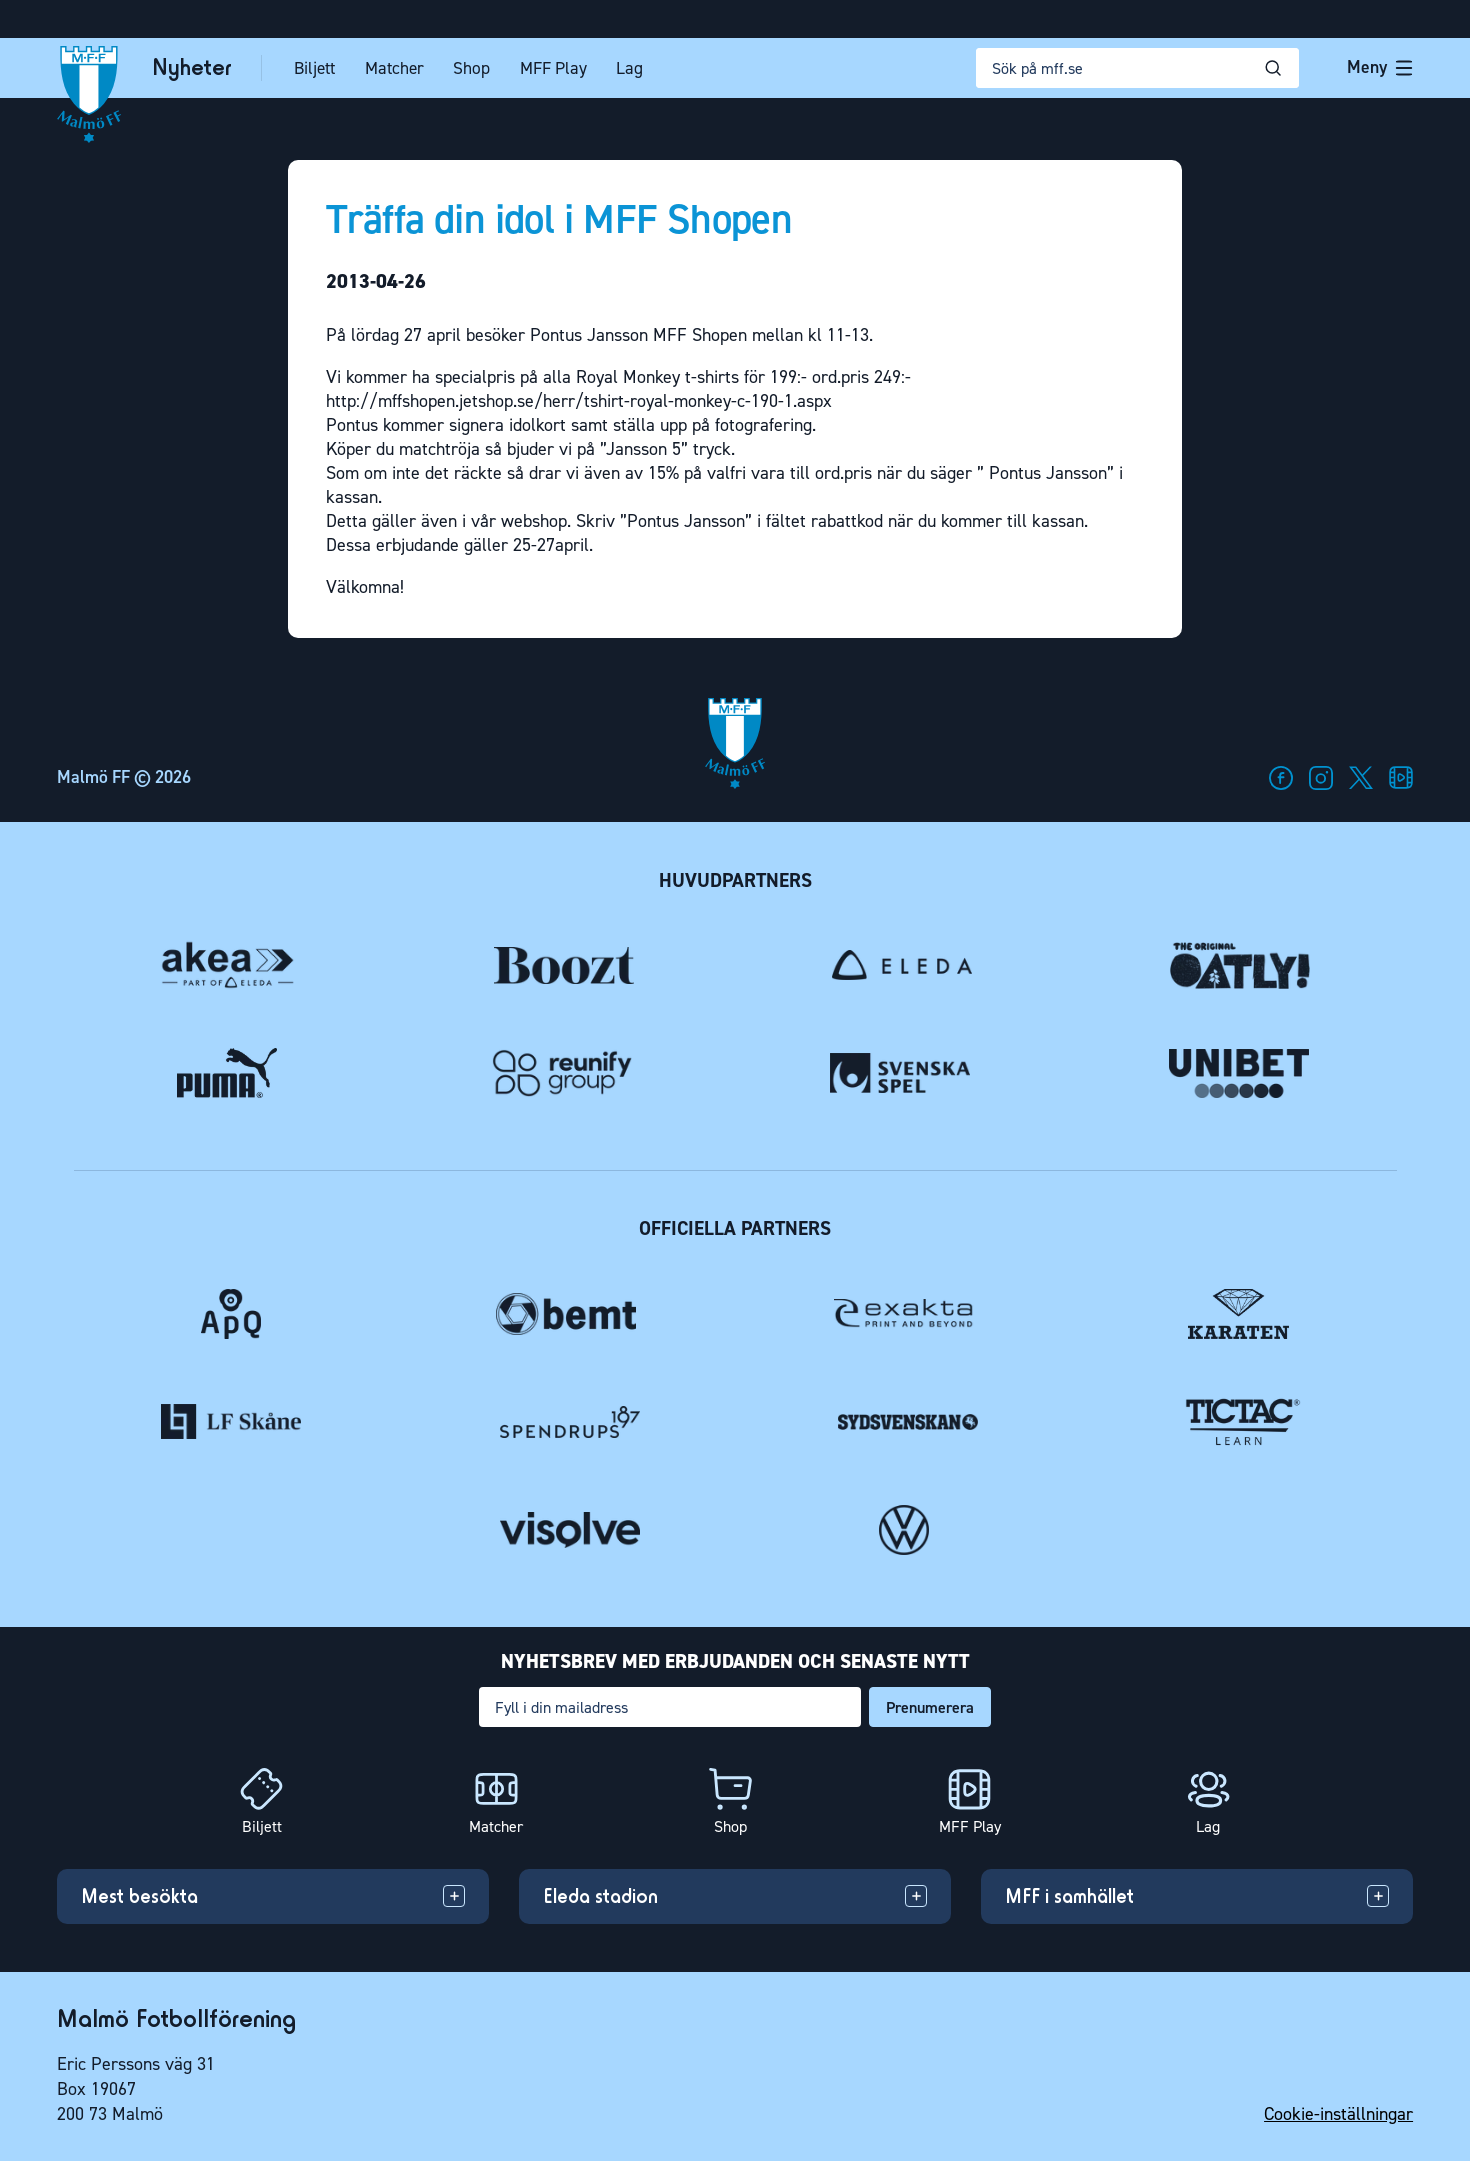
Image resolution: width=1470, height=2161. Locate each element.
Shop (471, 68)
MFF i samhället (1069, 1896)
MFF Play (553, 68)
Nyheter (192, 67)
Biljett (314, 68)
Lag (629, 68)
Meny (1380, 67)
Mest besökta (139, 1896)
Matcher (394, 68)
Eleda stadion (600, 1896)
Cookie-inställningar (1338, 2114)
